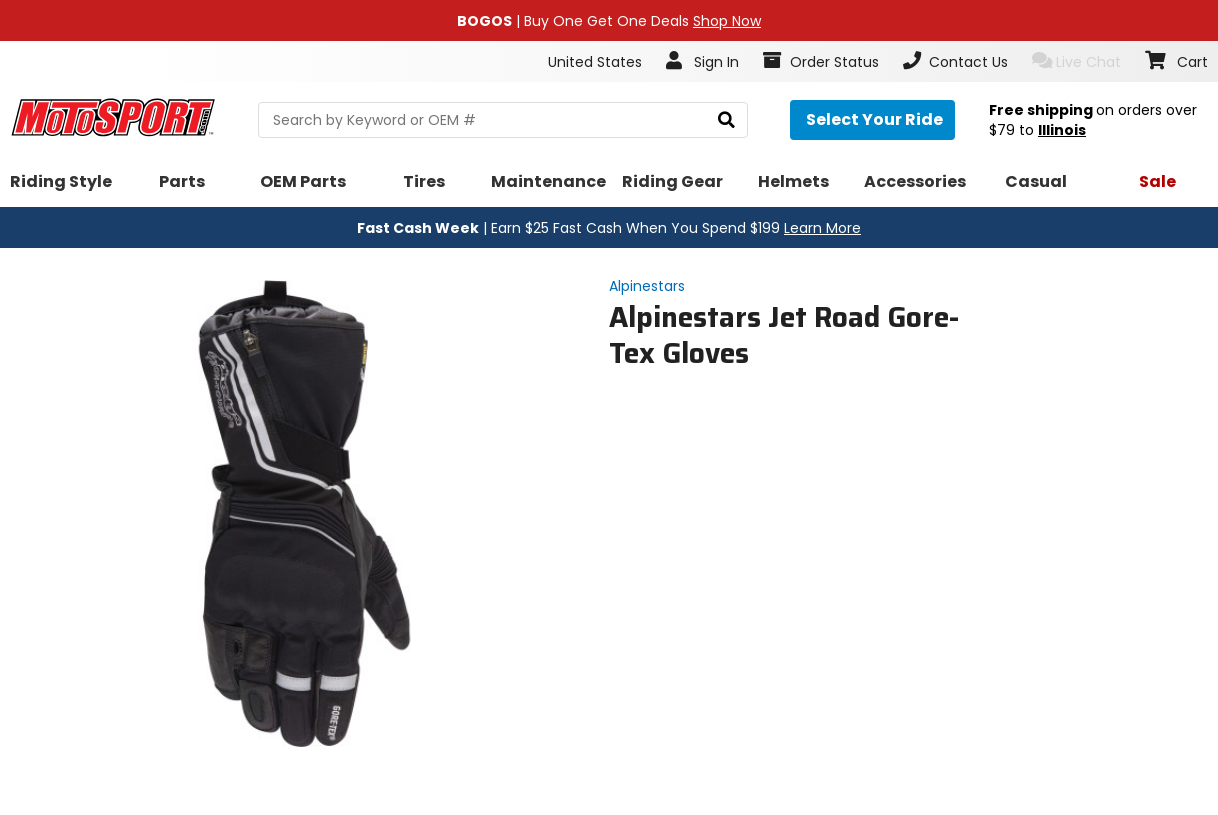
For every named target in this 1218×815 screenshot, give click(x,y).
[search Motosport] (503, 120)
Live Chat (1076, 61)
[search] (726, 120)
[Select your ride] (872, 120)
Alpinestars (647, 286)
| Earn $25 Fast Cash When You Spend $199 (609, 228)
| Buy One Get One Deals (609, 21)
